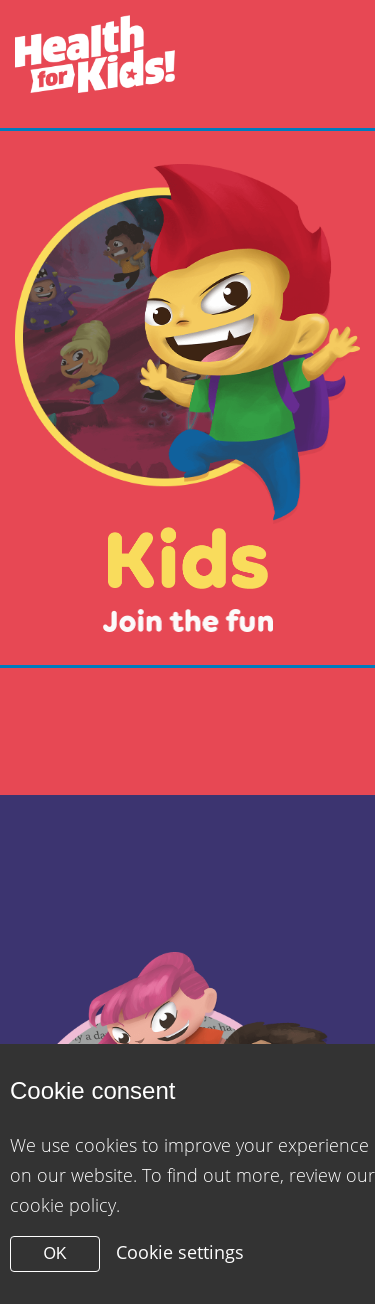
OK (54, 1253)
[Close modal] (187, 398)
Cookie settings (180, 1252)
